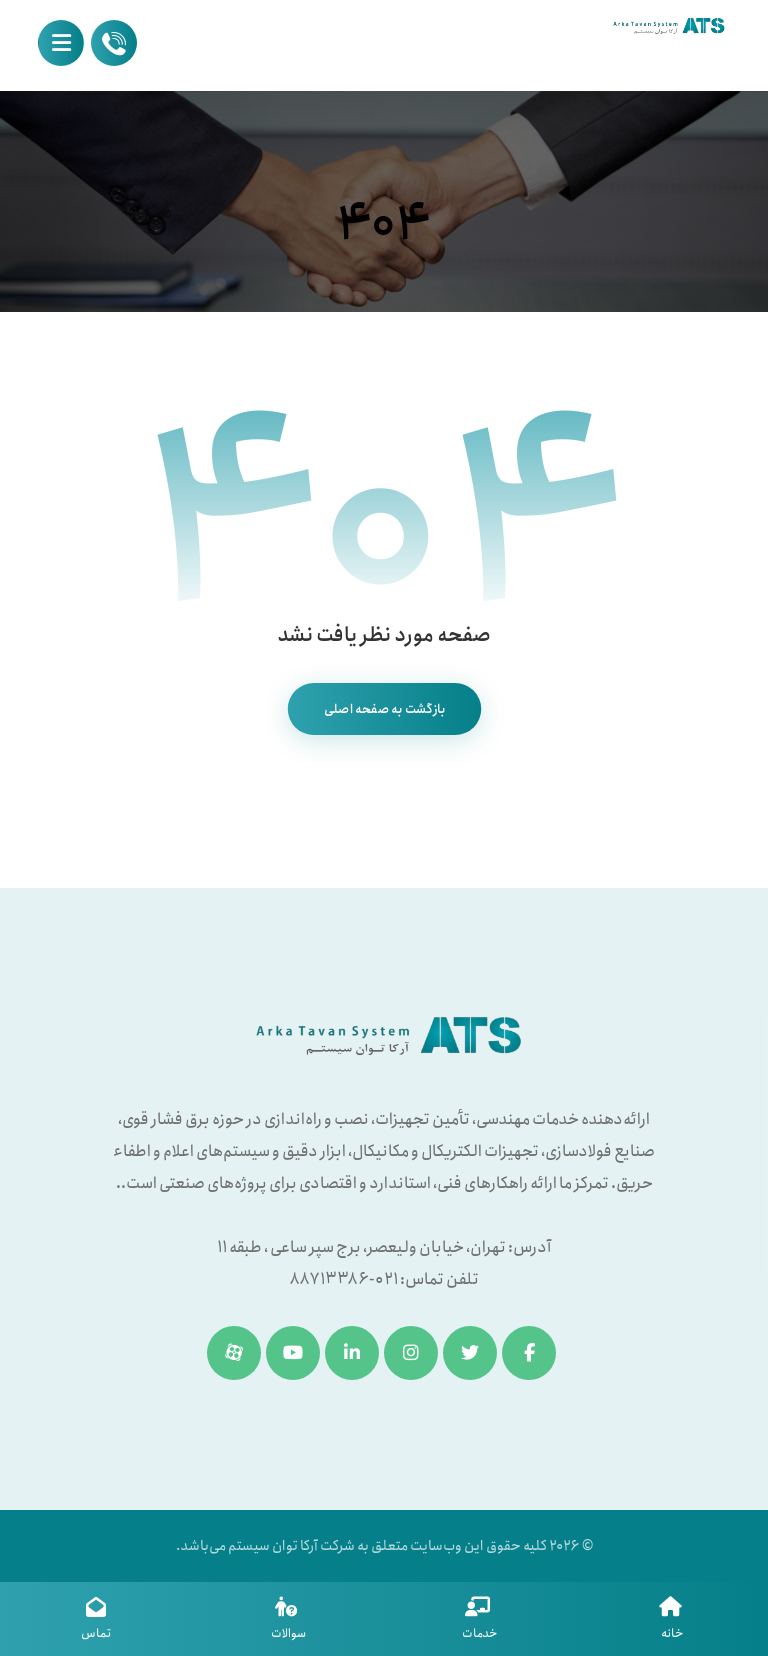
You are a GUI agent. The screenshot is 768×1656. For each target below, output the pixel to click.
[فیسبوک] (529, 1353)
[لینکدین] (352, 1353)
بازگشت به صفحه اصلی (384, 709)
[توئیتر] (470, 1353)
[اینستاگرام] (411, 1353)
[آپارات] (234, 1353)
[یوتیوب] (293, 1353)
